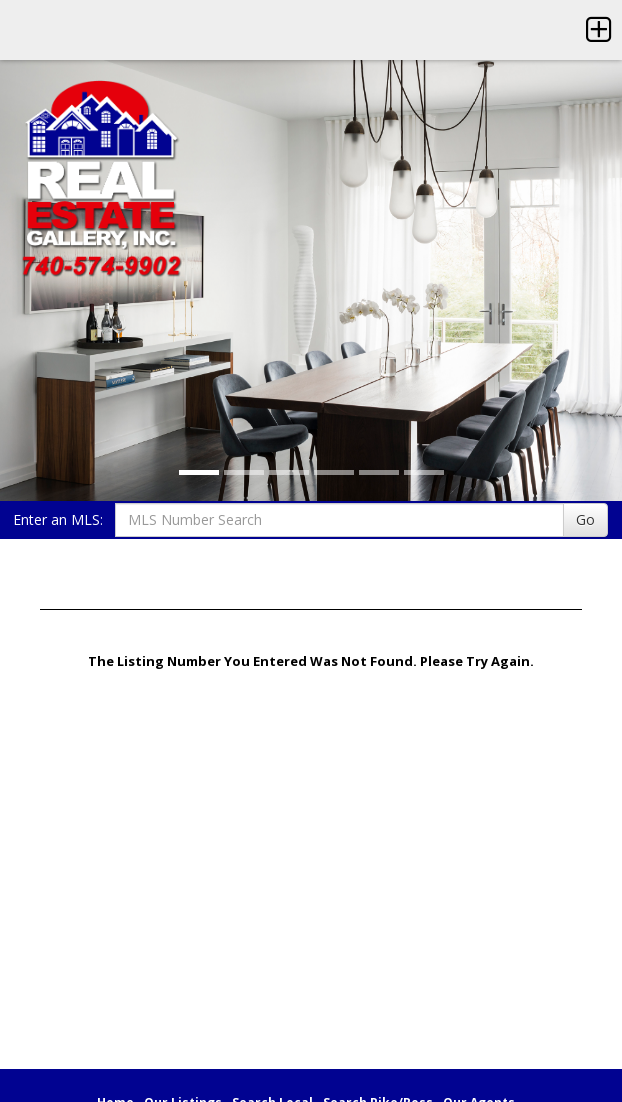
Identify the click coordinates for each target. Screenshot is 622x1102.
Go (585, 519)
